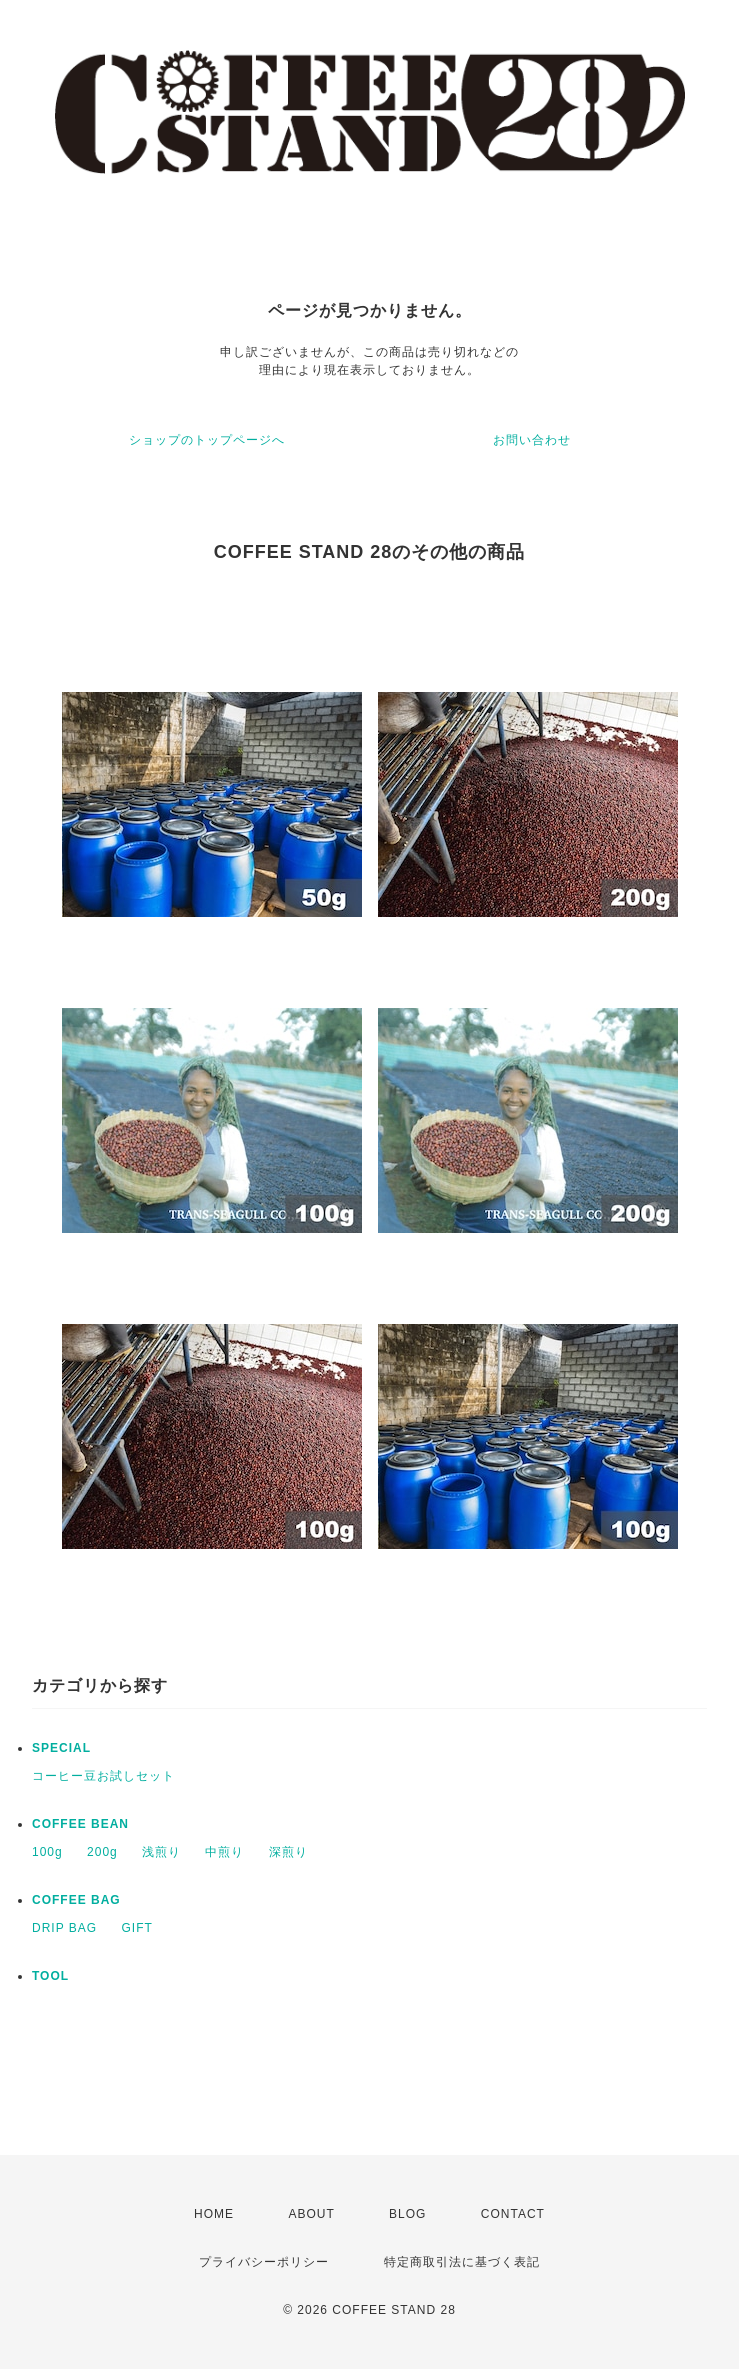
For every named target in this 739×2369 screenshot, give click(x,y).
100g (47, 1852)
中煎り (224, 1852)
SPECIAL (61, 1748)
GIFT (136, 1928)
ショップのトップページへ (207, 440)
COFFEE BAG (76, 1900)
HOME (214, 2214)
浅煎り (161, 1852)
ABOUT (311, 2214)
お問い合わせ (532, 440)
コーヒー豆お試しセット (103, 1776)
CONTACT (513, 2214)
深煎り (288, 1852)
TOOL (50, 1976)
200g (102, 1852)
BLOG (407, 2214)
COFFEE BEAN (80, 1824)
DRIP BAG (64, 1928)
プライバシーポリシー (264, 2262)
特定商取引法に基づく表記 (462, 2262)
